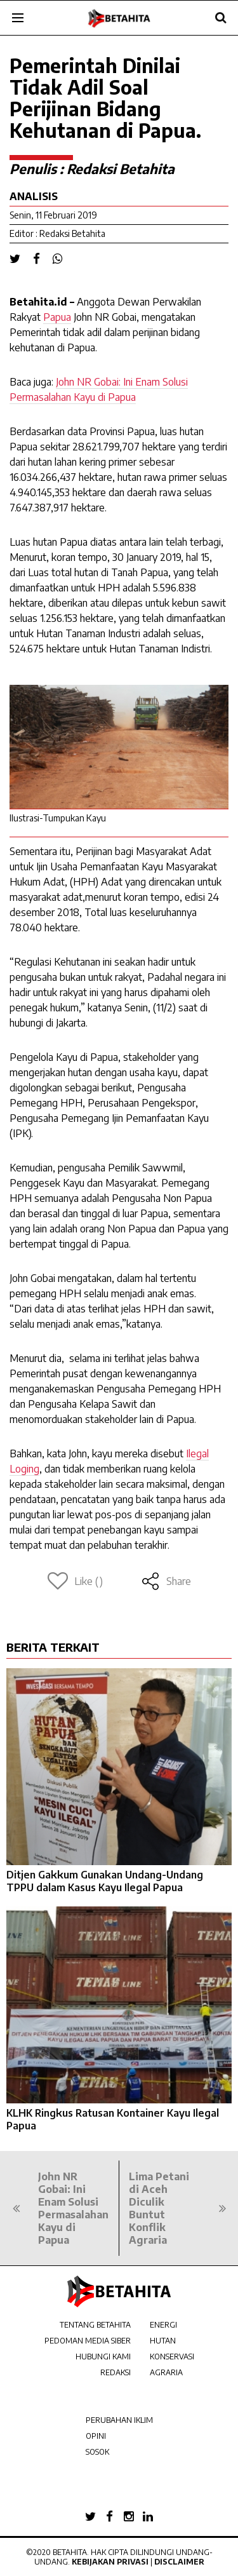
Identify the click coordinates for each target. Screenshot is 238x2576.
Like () (75, 1581)
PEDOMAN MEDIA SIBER (87, 2340)
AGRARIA (166, 2372)
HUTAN (163, 2340)
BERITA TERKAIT (53, 1647)
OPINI (96, 2436)
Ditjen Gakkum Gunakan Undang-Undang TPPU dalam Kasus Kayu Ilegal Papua (104, 1881)
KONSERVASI (172, 2356)
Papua (57, 317)
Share (166, 1581)
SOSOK (97, 2452)
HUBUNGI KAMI (103, 2356)
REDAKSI (115, 2372)
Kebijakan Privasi (110, 2561)
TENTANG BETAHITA (95, 2325)
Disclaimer (179, 2561)
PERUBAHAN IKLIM (119, 2420)
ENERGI (163, 2325)
